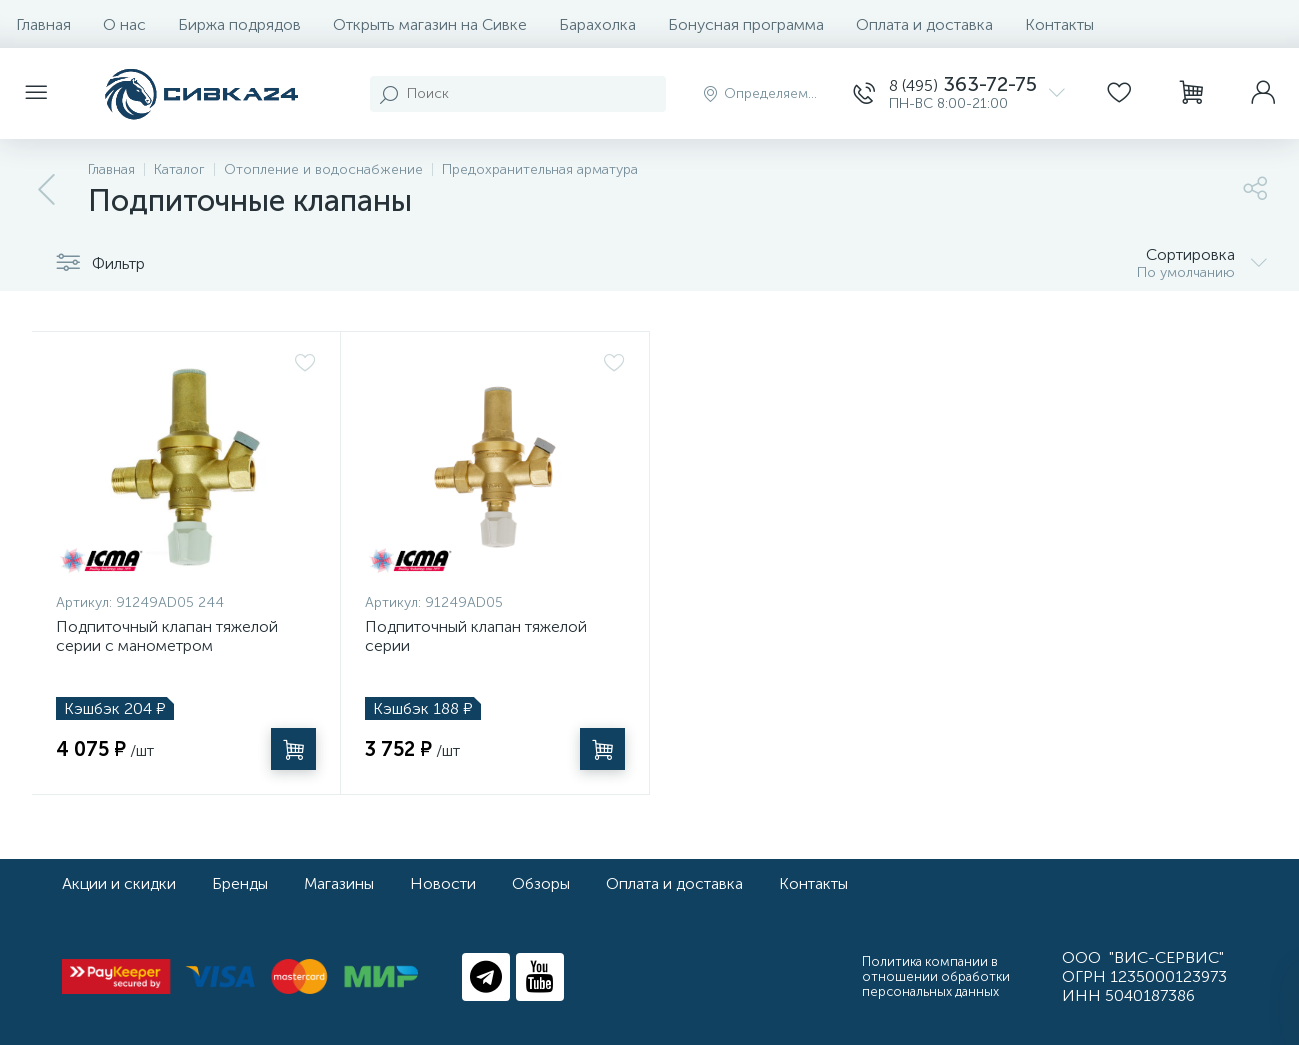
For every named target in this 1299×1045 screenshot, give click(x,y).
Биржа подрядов (239, 24)
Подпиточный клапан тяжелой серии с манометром (167, 636)
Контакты (1059, 24)
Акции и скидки (119, 883)
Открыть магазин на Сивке (430, 24)
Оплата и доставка (924, 24)
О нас (124, 24)
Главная (43, 24)
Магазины (339, 883)
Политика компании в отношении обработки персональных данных (936, 976)
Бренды (240, 883)
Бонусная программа (746, 24)
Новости (443, 883)
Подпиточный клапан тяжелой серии (476, 636)
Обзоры (541, 883)
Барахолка (597, 24)
